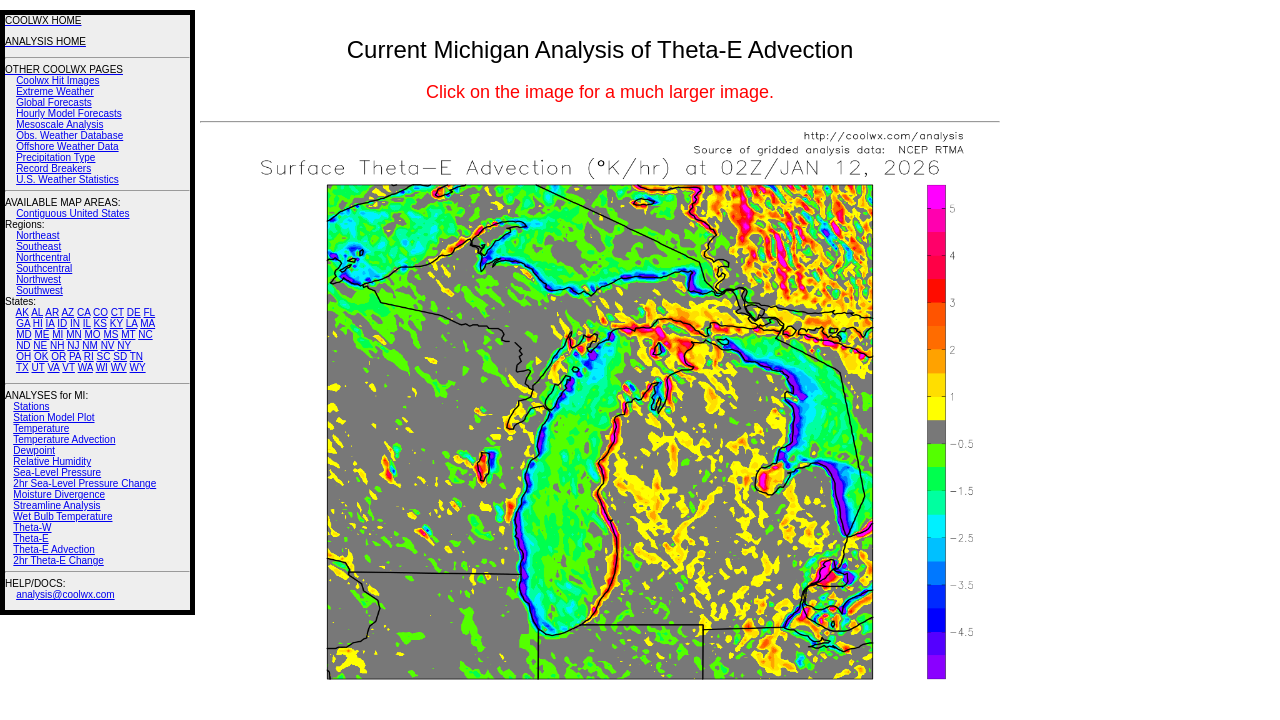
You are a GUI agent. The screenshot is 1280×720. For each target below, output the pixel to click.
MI (57, 334)
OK (41, 356)
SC (104, 356)
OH (23, 356)
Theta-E (31, 538)
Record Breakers (53, 168)
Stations (31, 406)
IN (75, 323)
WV (119, 367)
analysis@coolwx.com (65, 594)
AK (22, 312)
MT (128, 334)
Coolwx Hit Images (57, 80)
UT (38, 367)
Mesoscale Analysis (59, 124)
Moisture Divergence (59, 494)
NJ (73, 345)
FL (149, 312)
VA (53, 367)
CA (83, 312)
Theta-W (32, 527)
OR (58, 356)
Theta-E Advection (54, 549)
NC (145, 334)
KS (100, 323)
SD (120, 356)
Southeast (38, 246)
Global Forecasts (54, 102)
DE (134, 312)
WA (85, 367)
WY (138, 367)
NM (90, 345)
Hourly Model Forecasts (69, 113)
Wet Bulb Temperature (62, 516)
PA (75, 356)
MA (147, 323)
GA (23, 323)
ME (41, 334)
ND (23, 345)
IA (50, 323)
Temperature (41, 428)
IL (87, 323)
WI (102, 367)
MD (24, 334)
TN (136, 356)
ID (62, 323)
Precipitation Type (55, 157)
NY (124, 345)
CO (100, 312)
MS (110, 334)
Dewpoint (34, 450)
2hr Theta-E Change (58, 560)
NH (57, 345)
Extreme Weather (55, 91)
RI (89, 356)
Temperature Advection (64, 439)
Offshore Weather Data (67, 146)
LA (132, 323)
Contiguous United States (72, 213)
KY (116, 323)
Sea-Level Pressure (57, 472)
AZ (67, 312)
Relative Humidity (52, 461)
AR (52, 312)
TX (22, 367)
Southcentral (44, 268)
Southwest (39, 290)
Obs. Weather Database (69, 135)
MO (92, 334)
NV (108, 345)
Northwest (38, 279)
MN (74, 334)
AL (37, 312)
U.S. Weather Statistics (67, 179)
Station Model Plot (53, 417)
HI (38, 323)
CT (117, 312)
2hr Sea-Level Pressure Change (84, 483)
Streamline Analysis (56, 505)
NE (40, 345)
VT (68, 367)
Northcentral (43, 257)
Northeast (37, 235)
